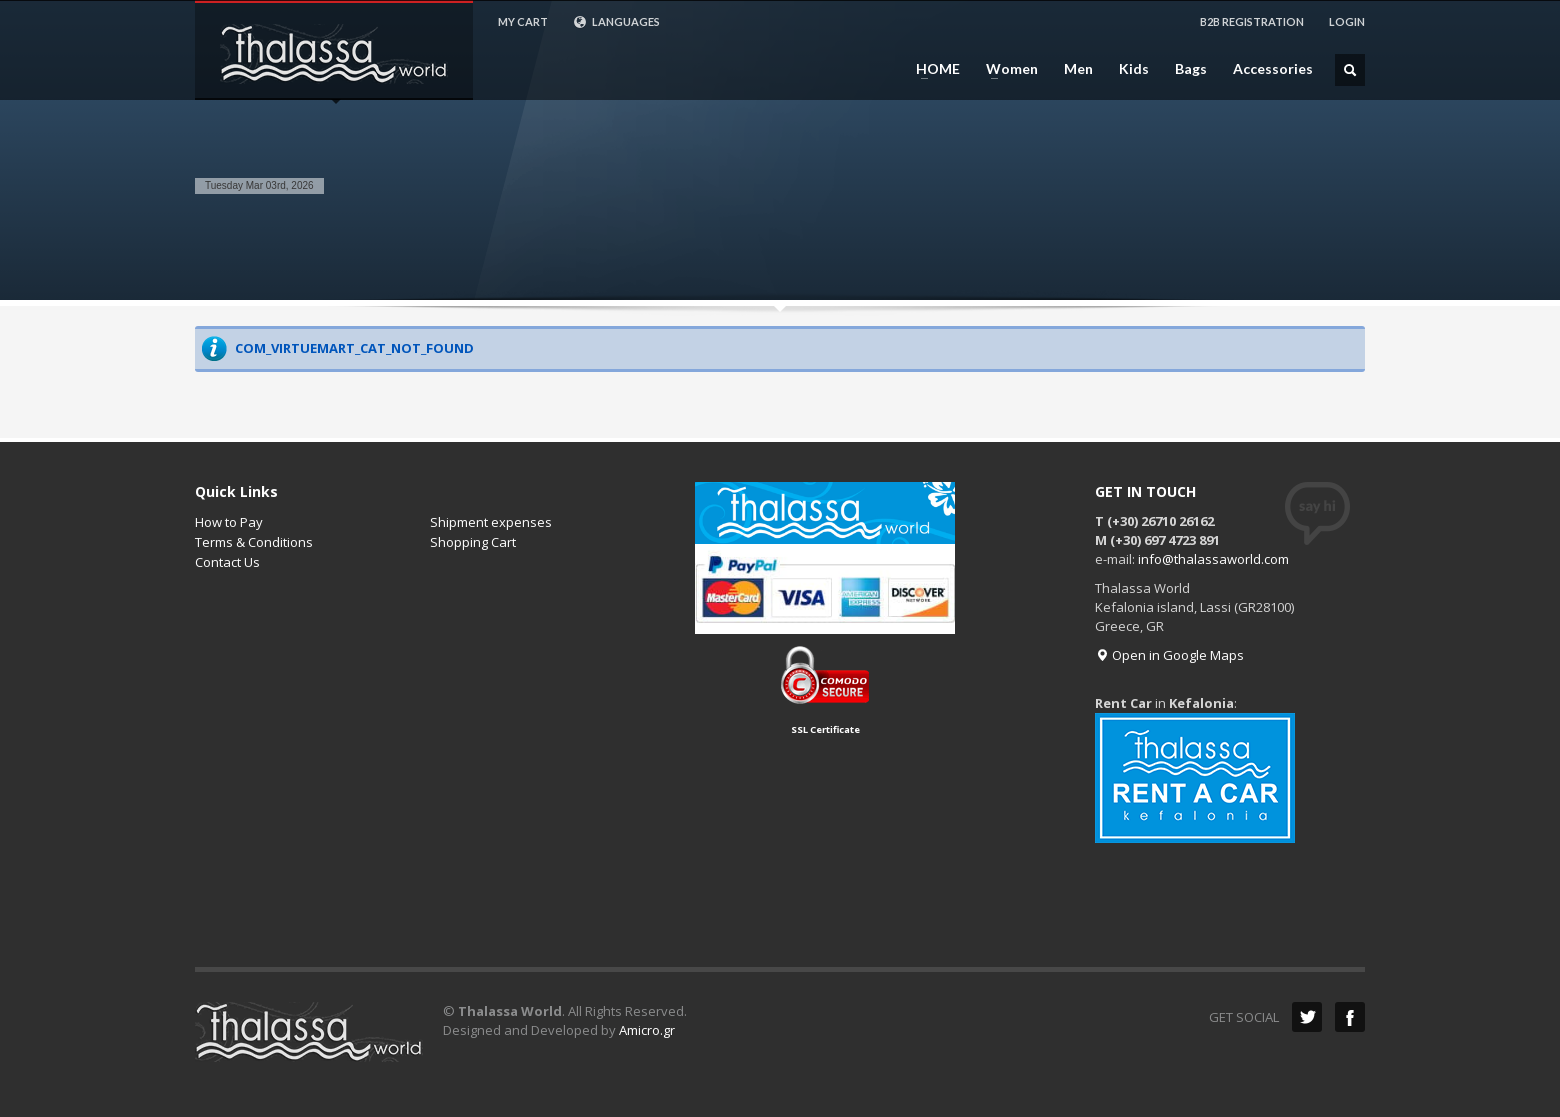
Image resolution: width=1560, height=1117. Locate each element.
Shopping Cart (473, 542)
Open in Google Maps (1169, 655)
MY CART (523, 21)
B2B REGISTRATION (1252, 21)
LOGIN (1347, 21)
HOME (932, 69)
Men (1078, 69)
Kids (1134, 69)
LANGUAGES (616, 22)
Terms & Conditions (254, 542)
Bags (1191, 69)
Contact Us (227, 562)
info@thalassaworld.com (1213, 559)
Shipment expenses (491, 522)
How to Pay (229, 522)
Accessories (1273, 69)
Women (1006, 69)
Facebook (1350, 1017)
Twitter (1307, 1017)
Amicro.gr (647, 1030)
